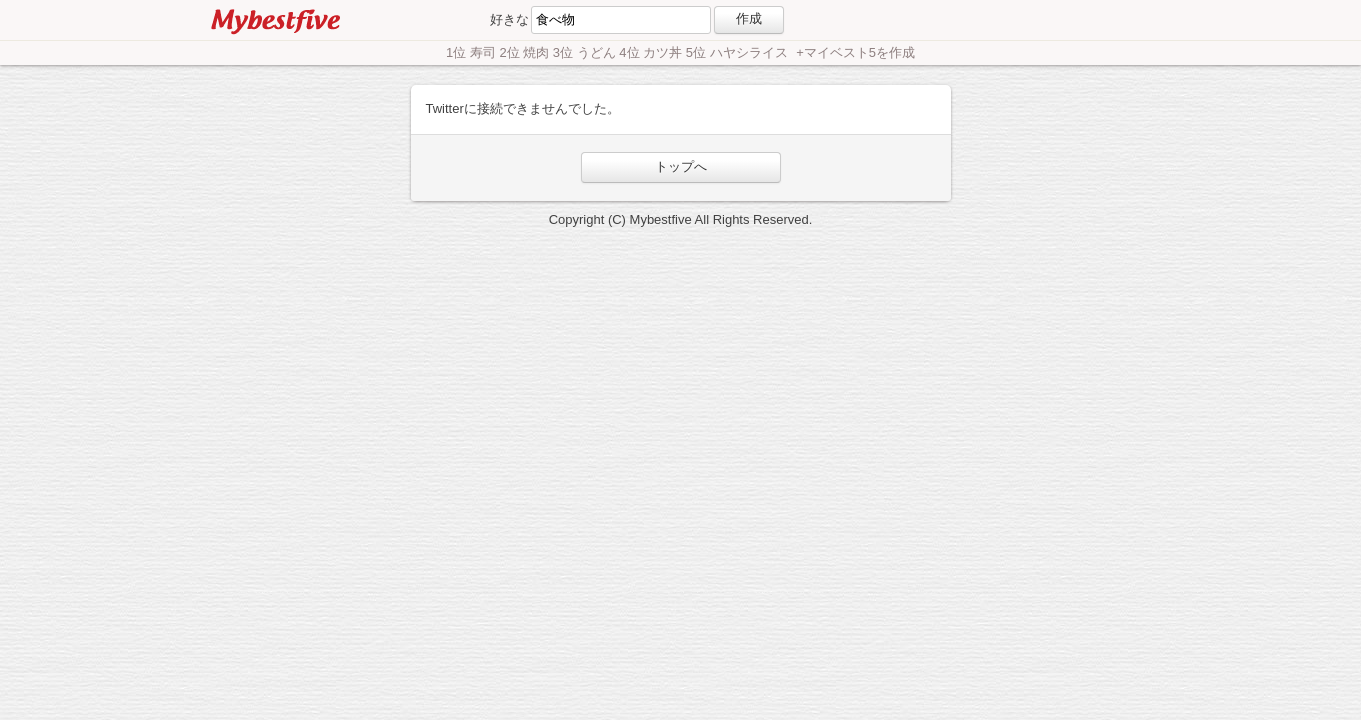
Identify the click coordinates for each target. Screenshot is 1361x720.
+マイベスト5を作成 (855, 52)
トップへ (681, 166)
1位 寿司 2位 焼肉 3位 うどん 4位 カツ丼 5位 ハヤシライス (618, 52)
